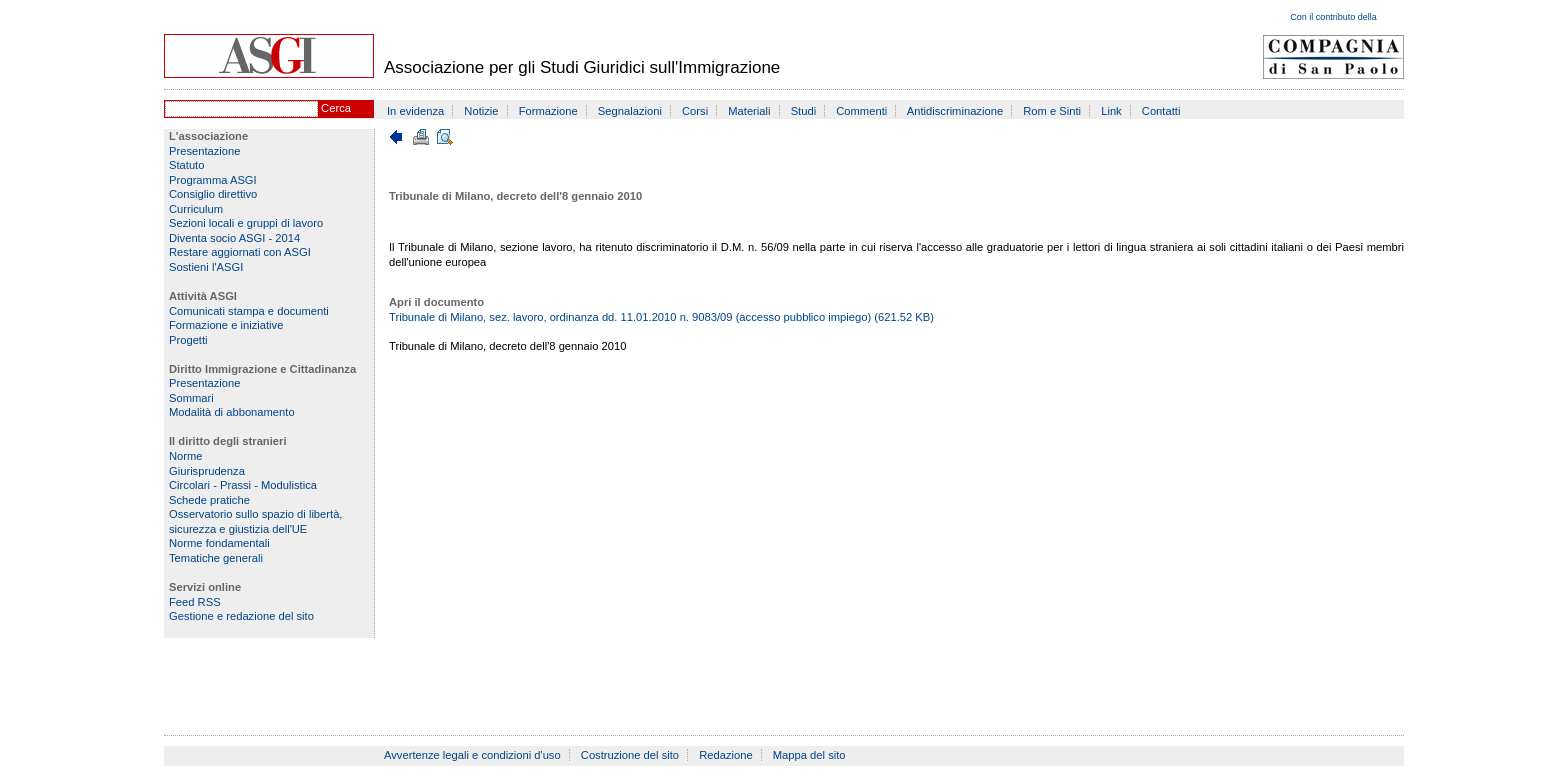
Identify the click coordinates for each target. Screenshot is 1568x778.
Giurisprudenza (207, 471)
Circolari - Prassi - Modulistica (243, 485)
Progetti (188, 340)
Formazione (548, 111)
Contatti (1161, 111)
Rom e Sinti (1052, 111)
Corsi (695, 111)
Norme (186, 456)
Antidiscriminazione (955, 111)
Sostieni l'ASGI (206, 267)
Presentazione (205, 151)
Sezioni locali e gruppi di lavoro (246, 223)
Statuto (186, 165)
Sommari (191, 398)
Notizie (481, 111)
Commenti (861, 111)
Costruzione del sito (630, 755)
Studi (804, 111)
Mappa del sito (809, 755)
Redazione (726, 755)
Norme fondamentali (219, 543)
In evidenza (415, 111)
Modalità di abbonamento (232, 412)
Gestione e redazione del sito (241, 616)
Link (1111, 111)
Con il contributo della (1333, 17)
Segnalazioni (630, 111)
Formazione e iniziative (226, 325)
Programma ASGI (213, 180)
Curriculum (196, 209)
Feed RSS (195, 602)
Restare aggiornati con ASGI (240, 252)
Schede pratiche (209, 500)
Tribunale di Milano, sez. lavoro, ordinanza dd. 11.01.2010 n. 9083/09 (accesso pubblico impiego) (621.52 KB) (661, 317)
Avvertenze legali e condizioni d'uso (472, 755)
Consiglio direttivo (213, 194)
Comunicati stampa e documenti (249, 311)
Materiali (749, 111)
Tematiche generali (216, 558)
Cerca (336, 108)
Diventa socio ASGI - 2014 (234, 238)
